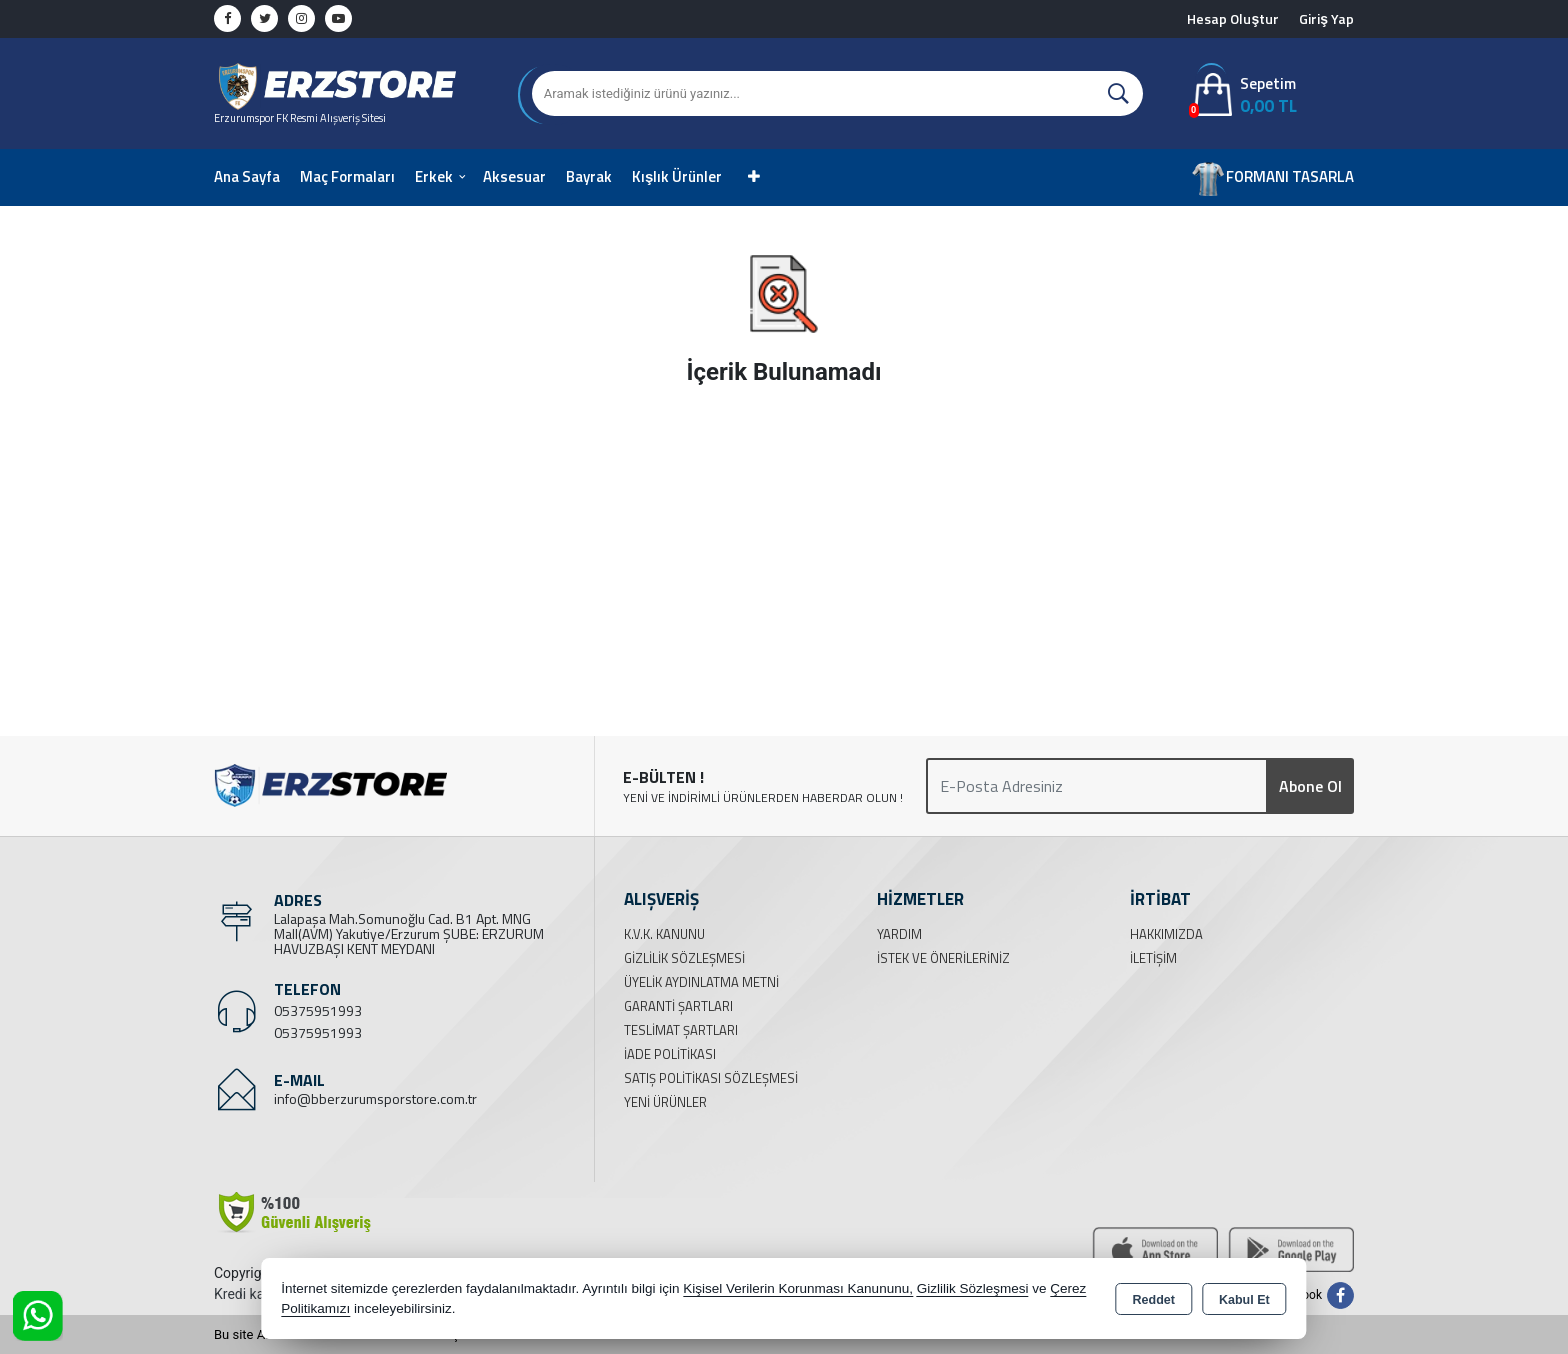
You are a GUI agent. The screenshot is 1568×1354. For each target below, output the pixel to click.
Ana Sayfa (247, 176)
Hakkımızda (1166, 934)
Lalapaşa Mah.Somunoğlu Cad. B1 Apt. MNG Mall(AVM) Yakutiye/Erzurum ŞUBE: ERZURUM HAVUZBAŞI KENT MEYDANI (409, 933)
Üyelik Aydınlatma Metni (701, 982)
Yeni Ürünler (665, 1102)
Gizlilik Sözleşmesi (684, 958)
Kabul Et (1244, 1300)
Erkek (434, 176)
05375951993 (318, 1010)
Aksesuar (514, 176)
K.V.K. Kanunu (664, 934)
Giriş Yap (1326, 18)
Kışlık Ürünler (677, 176)
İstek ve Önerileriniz (943, 958)
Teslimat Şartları (681, 1030)
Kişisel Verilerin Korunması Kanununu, (798, 1288)
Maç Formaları (347, 176)
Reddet (1154, 1300)
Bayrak (589, 176)
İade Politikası (670, 1054)
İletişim (1153, 958)
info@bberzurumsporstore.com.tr (375, 1098)
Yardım (899, 934)
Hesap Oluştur (1233, 18)
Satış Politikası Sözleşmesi (711, 1078)
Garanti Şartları (678, 1006)
